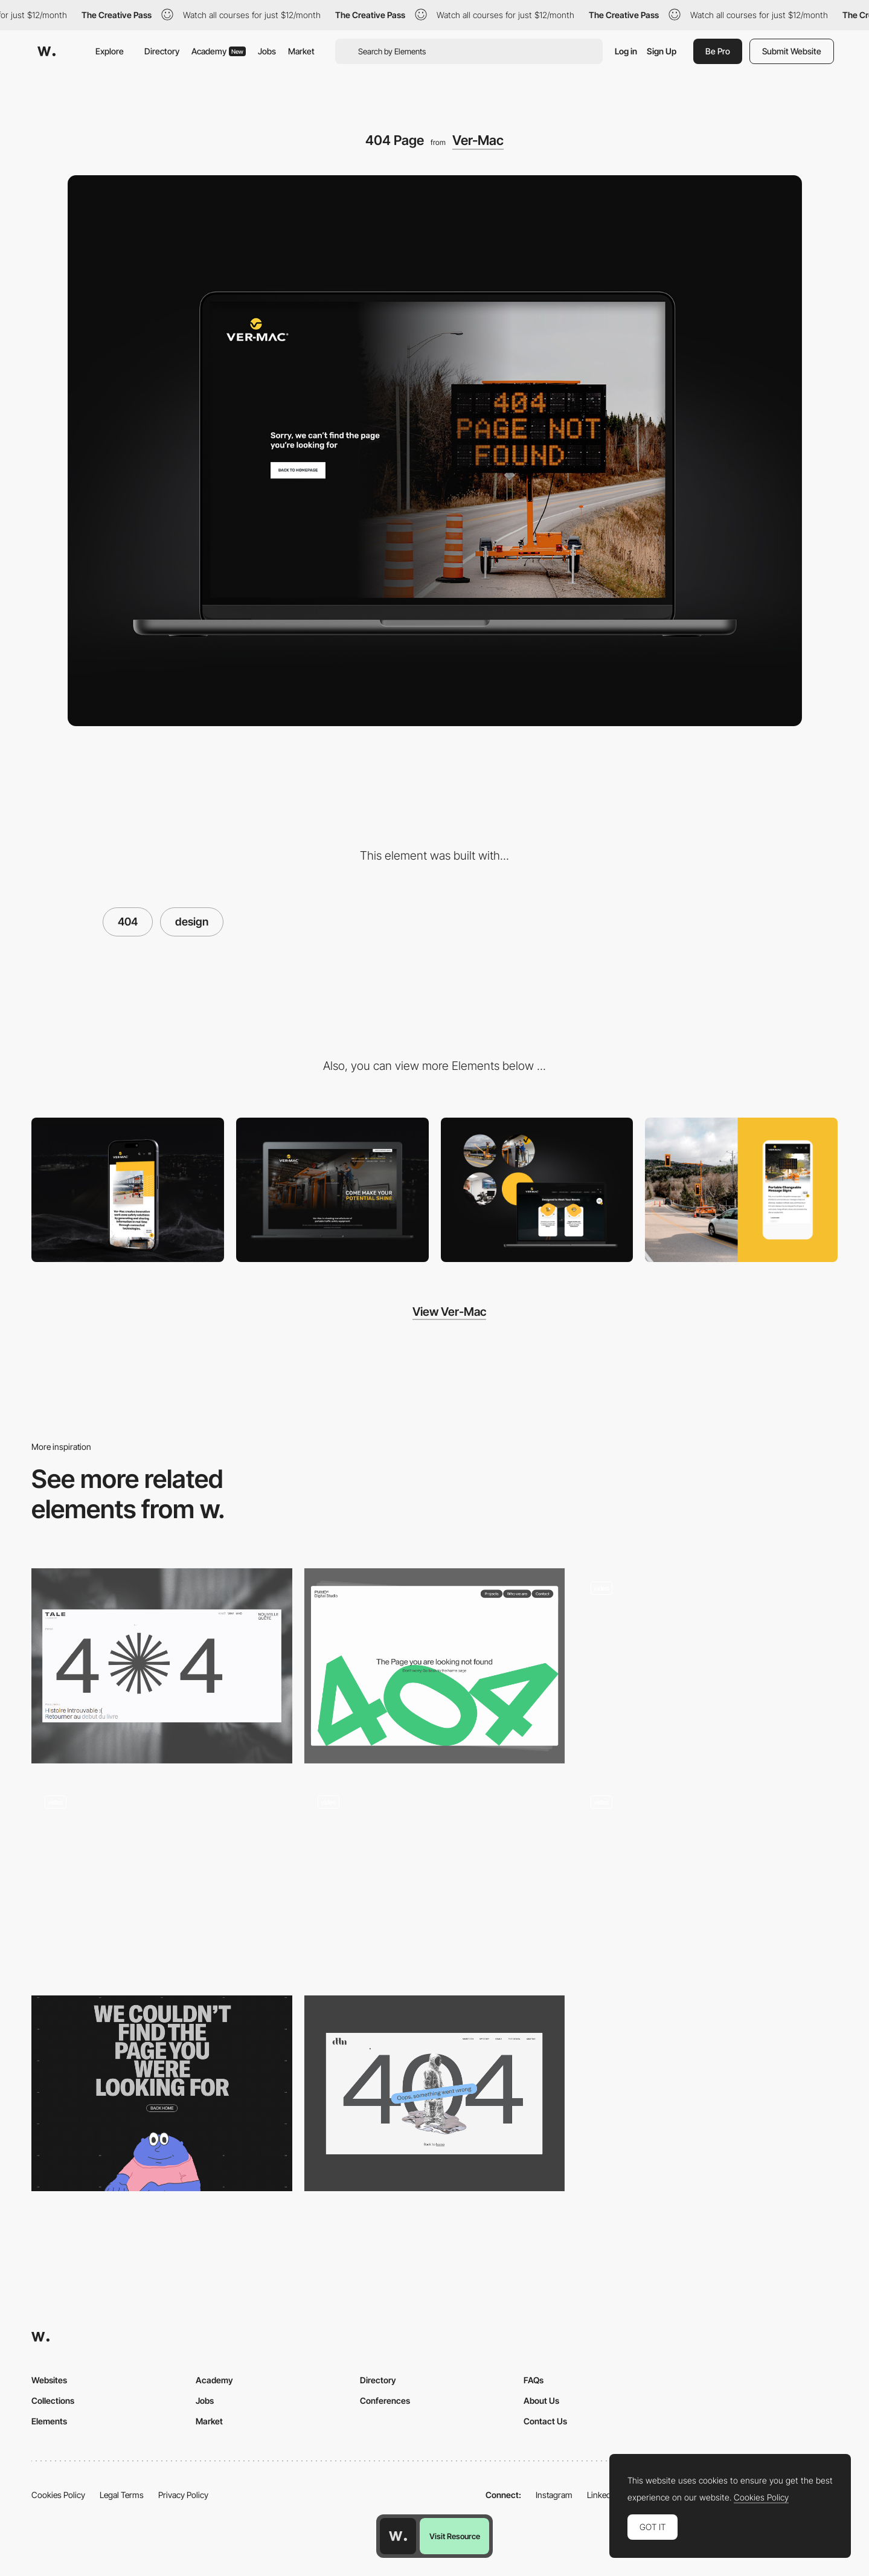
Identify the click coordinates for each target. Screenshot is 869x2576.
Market (301, 51)
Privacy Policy (183, 2495)
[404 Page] (707, 1666)
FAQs (534, 2380)
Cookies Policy (58, 2495)
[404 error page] (161, 2093)
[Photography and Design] (741, 1190)
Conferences (385, 2400)
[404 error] (434, 2093)
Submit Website (791, 51)
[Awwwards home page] (398, 2536)
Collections (52, 2400)
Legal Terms (122, 2495)
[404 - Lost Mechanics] (161, 1879)
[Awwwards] (46, 51)
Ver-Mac (478, 140)
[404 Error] (161, 1666)
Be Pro (717, 51)
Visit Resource (454, 2536)
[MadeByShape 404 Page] (434, 1879)
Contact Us (545, 2421)
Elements (49, 2421)
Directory (161, 51)
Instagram (554, 2495)
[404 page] (434, 1666)
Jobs (267, 51)
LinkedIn (602, 2495)
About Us (541, 2400)
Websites (49, 2380)
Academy (218, 51)
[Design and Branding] (537, 1190)
